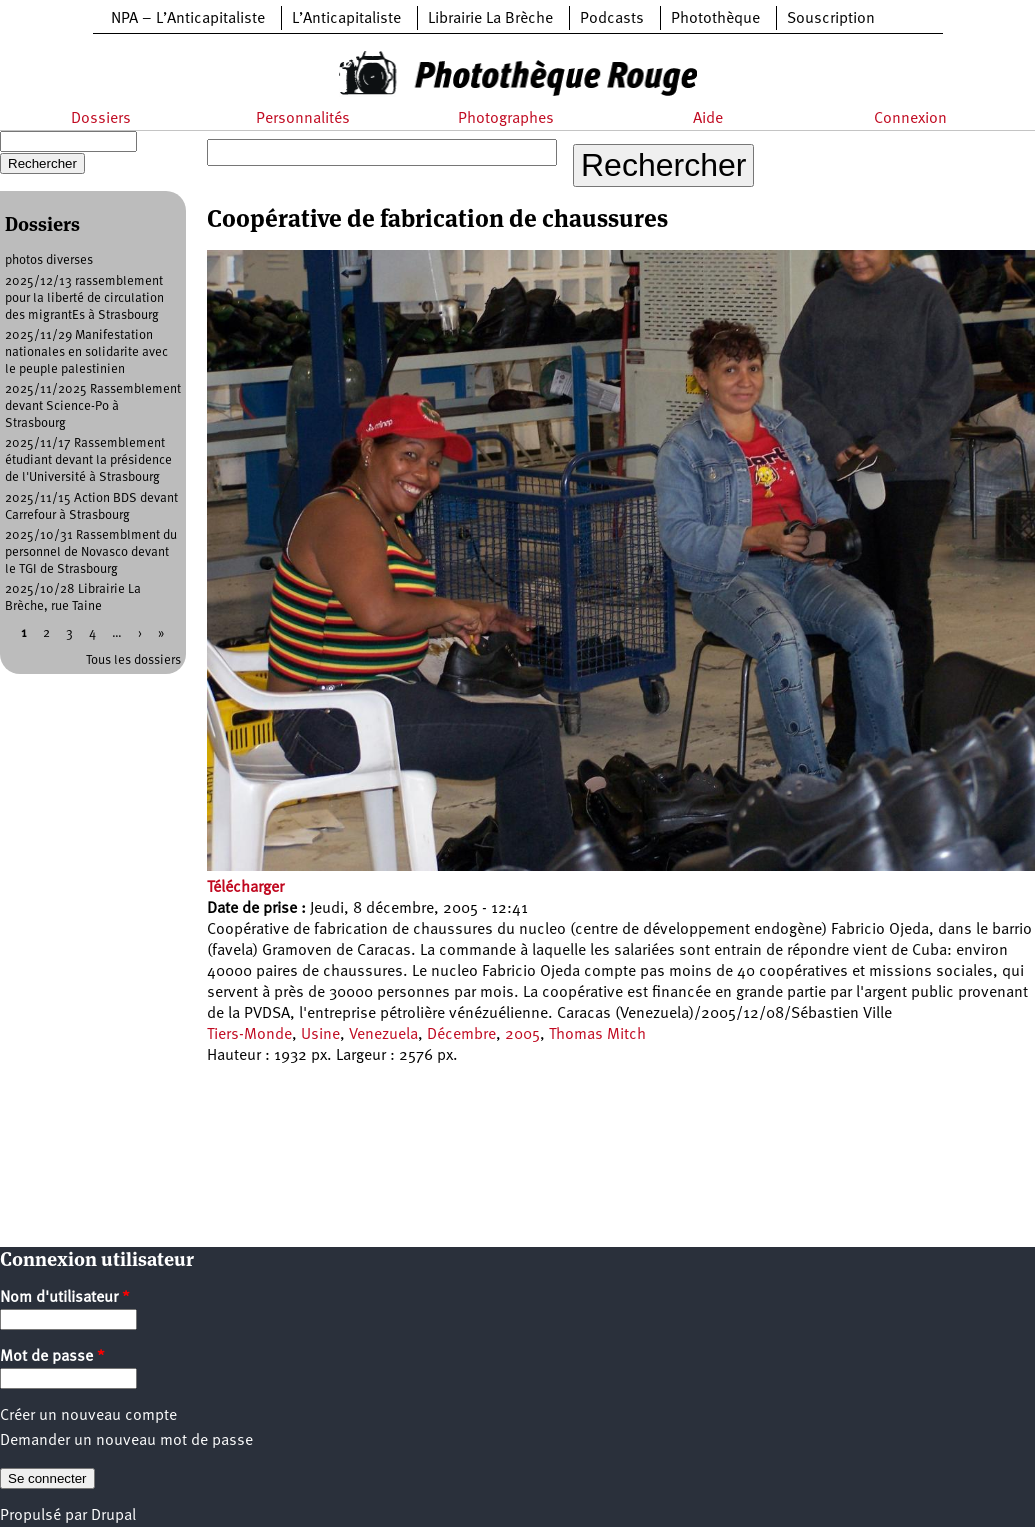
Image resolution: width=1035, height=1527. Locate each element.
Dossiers (101, 119)
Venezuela (383, 1035)
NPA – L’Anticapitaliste (188, 19)
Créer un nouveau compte (88, 1416)
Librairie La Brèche (490, 19)
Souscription (831, 19)
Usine (320, 1035)
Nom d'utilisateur (65, 1298)
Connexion (910, 119)
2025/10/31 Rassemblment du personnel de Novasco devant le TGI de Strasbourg (91, 552)
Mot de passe (52, 1357)
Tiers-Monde (249, 1035)
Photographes (506, 119)
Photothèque (715, 19)
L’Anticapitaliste (346, 19)
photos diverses (49, 260)
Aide (708, 119)
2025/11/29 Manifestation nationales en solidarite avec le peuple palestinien (86, 352)
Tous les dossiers (133, 660)
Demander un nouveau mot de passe (126, 1441)
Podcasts (612, 19)
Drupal (113, 1516)
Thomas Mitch (597, 1035)
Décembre (461, 1035)
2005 (522, 1035)
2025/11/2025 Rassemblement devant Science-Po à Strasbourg (93, 406)
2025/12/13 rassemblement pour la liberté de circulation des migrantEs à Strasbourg (84, 298)
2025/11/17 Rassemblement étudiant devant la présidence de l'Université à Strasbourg (88, 460)
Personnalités (303, 119)
